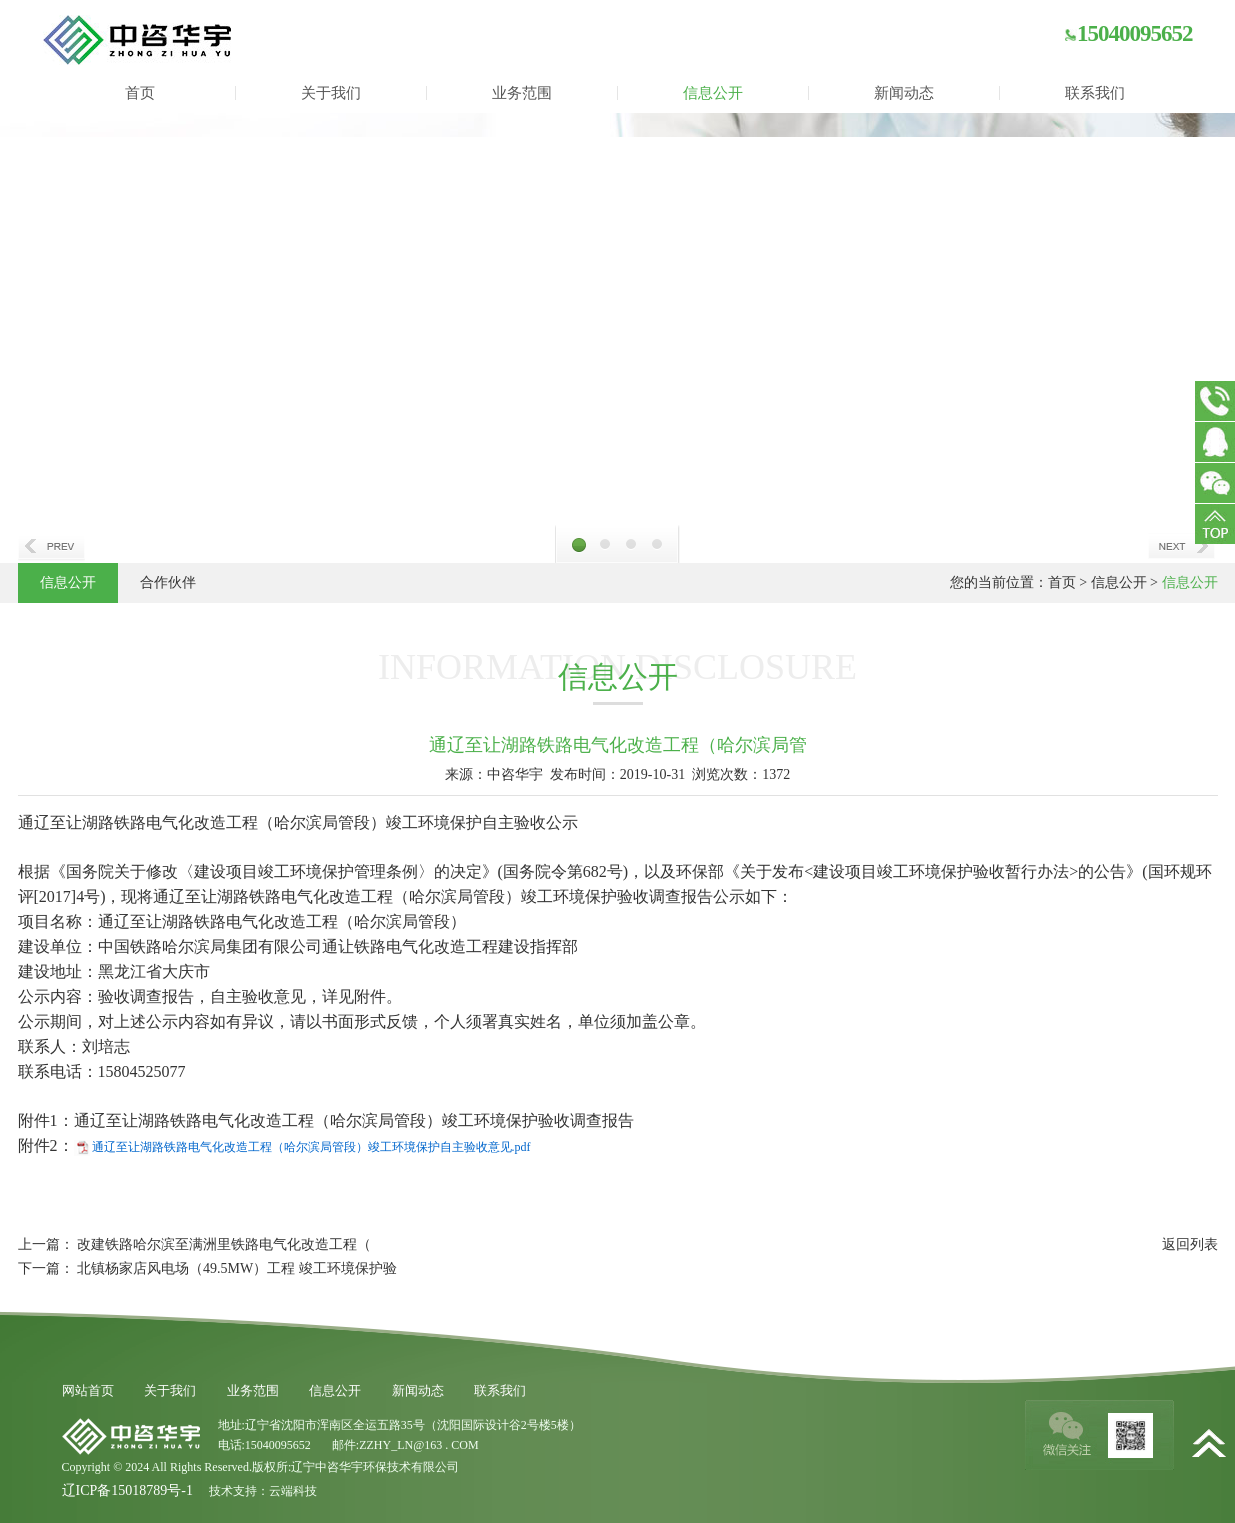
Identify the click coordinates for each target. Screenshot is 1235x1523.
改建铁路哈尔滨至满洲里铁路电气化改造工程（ (224, 1244)
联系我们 (1095, 93)
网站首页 (88, 1390)
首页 (140, 93)
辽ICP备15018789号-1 (127, 1490)
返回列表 (1190, 1244)
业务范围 (522, 93)
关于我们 (331, 93)
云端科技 (293, 1491)
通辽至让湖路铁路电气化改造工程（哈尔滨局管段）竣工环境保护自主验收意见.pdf (311, 1147)
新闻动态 (904, 93)
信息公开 (713, 93)
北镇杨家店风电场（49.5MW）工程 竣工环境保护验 (237, 1268)
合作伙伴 (168, 582)
